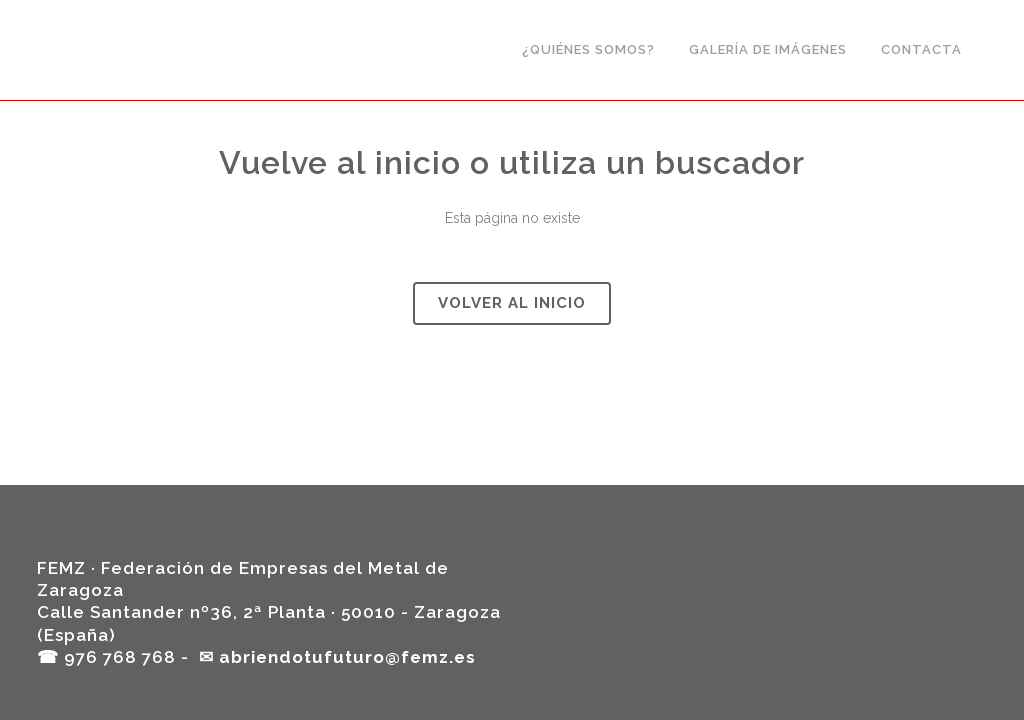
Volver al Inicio (512, 303)
